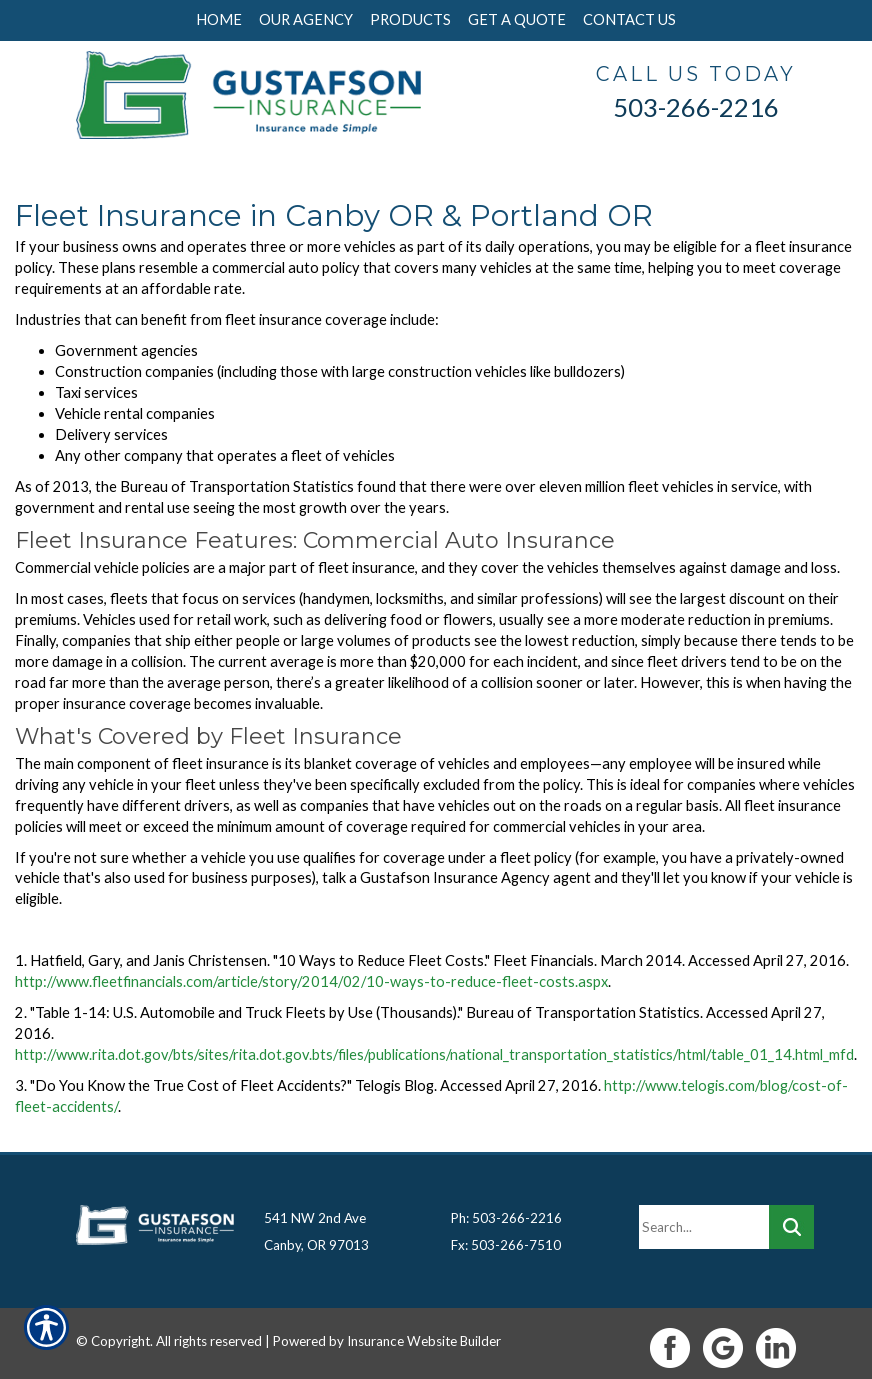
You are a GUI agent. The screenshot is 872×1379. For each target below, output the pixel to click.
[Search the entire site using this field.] (704, 1218)
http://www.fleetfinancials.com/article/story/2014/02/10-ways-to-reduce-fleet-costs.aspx (311, 981)
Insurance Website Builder (424, 1332)
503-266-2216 (696, 107)
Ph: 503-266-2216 (506, 1209)
